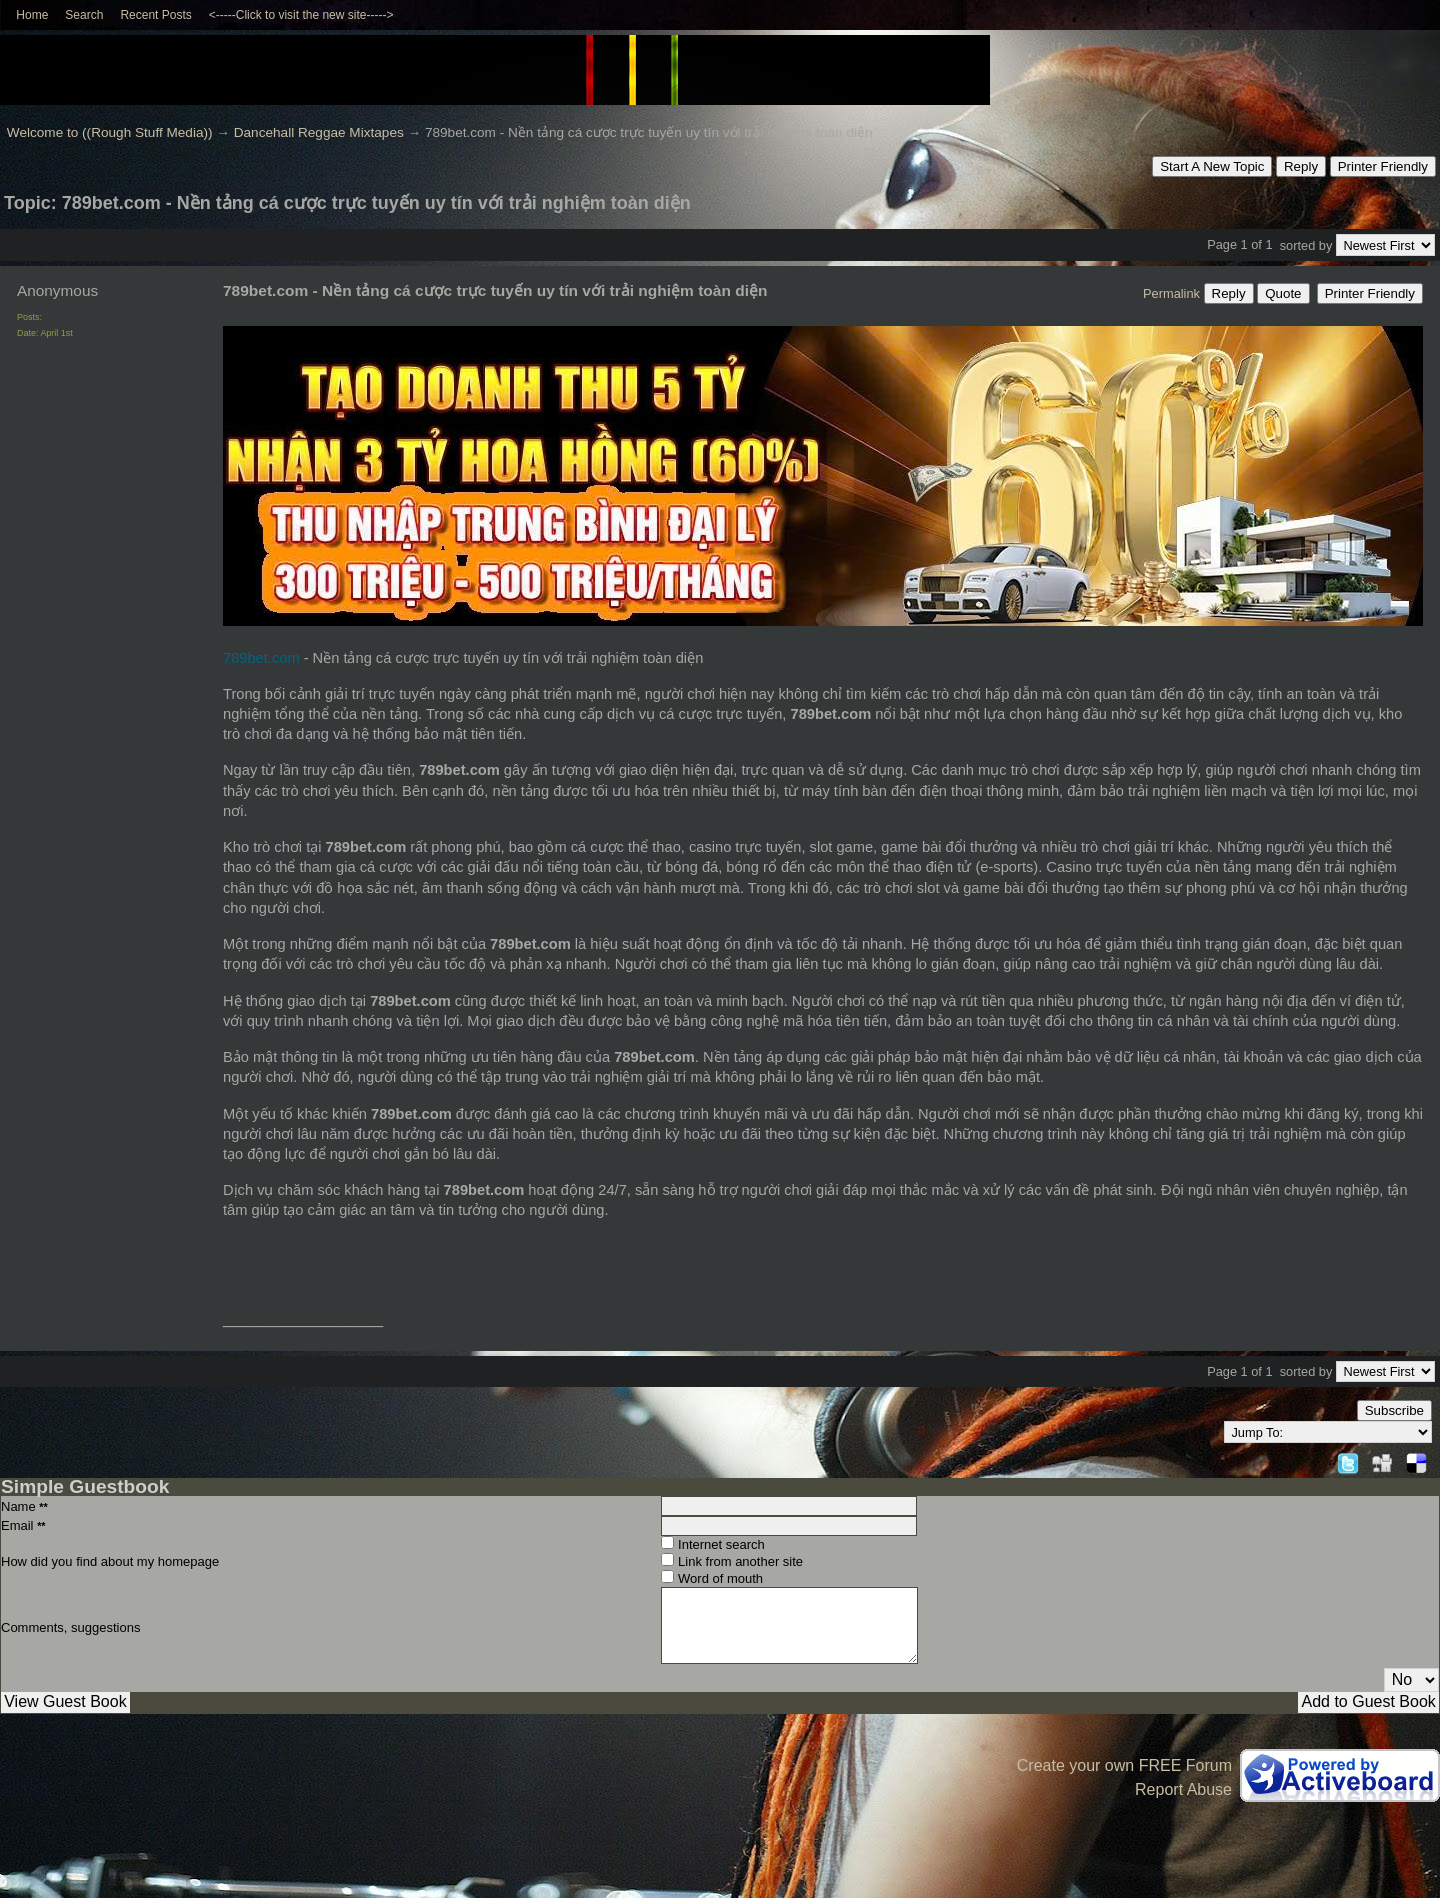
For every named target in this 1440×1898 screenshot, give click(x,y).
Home (32, 15)
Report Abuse (1183, 1789)
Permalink (1171, 293)
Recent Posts (155, 15)
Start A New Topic (1212, 166)
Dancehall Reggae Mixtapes (319, 132)
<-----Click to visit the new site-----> (301, 15)
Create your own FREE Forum (1124, 1765)
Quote (1283, 293)
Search (84, 15)
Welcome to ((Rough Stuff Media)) (110, 132)
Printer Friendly (1383, 166)
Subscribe (1394, 1410)
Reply (1301, 166)
